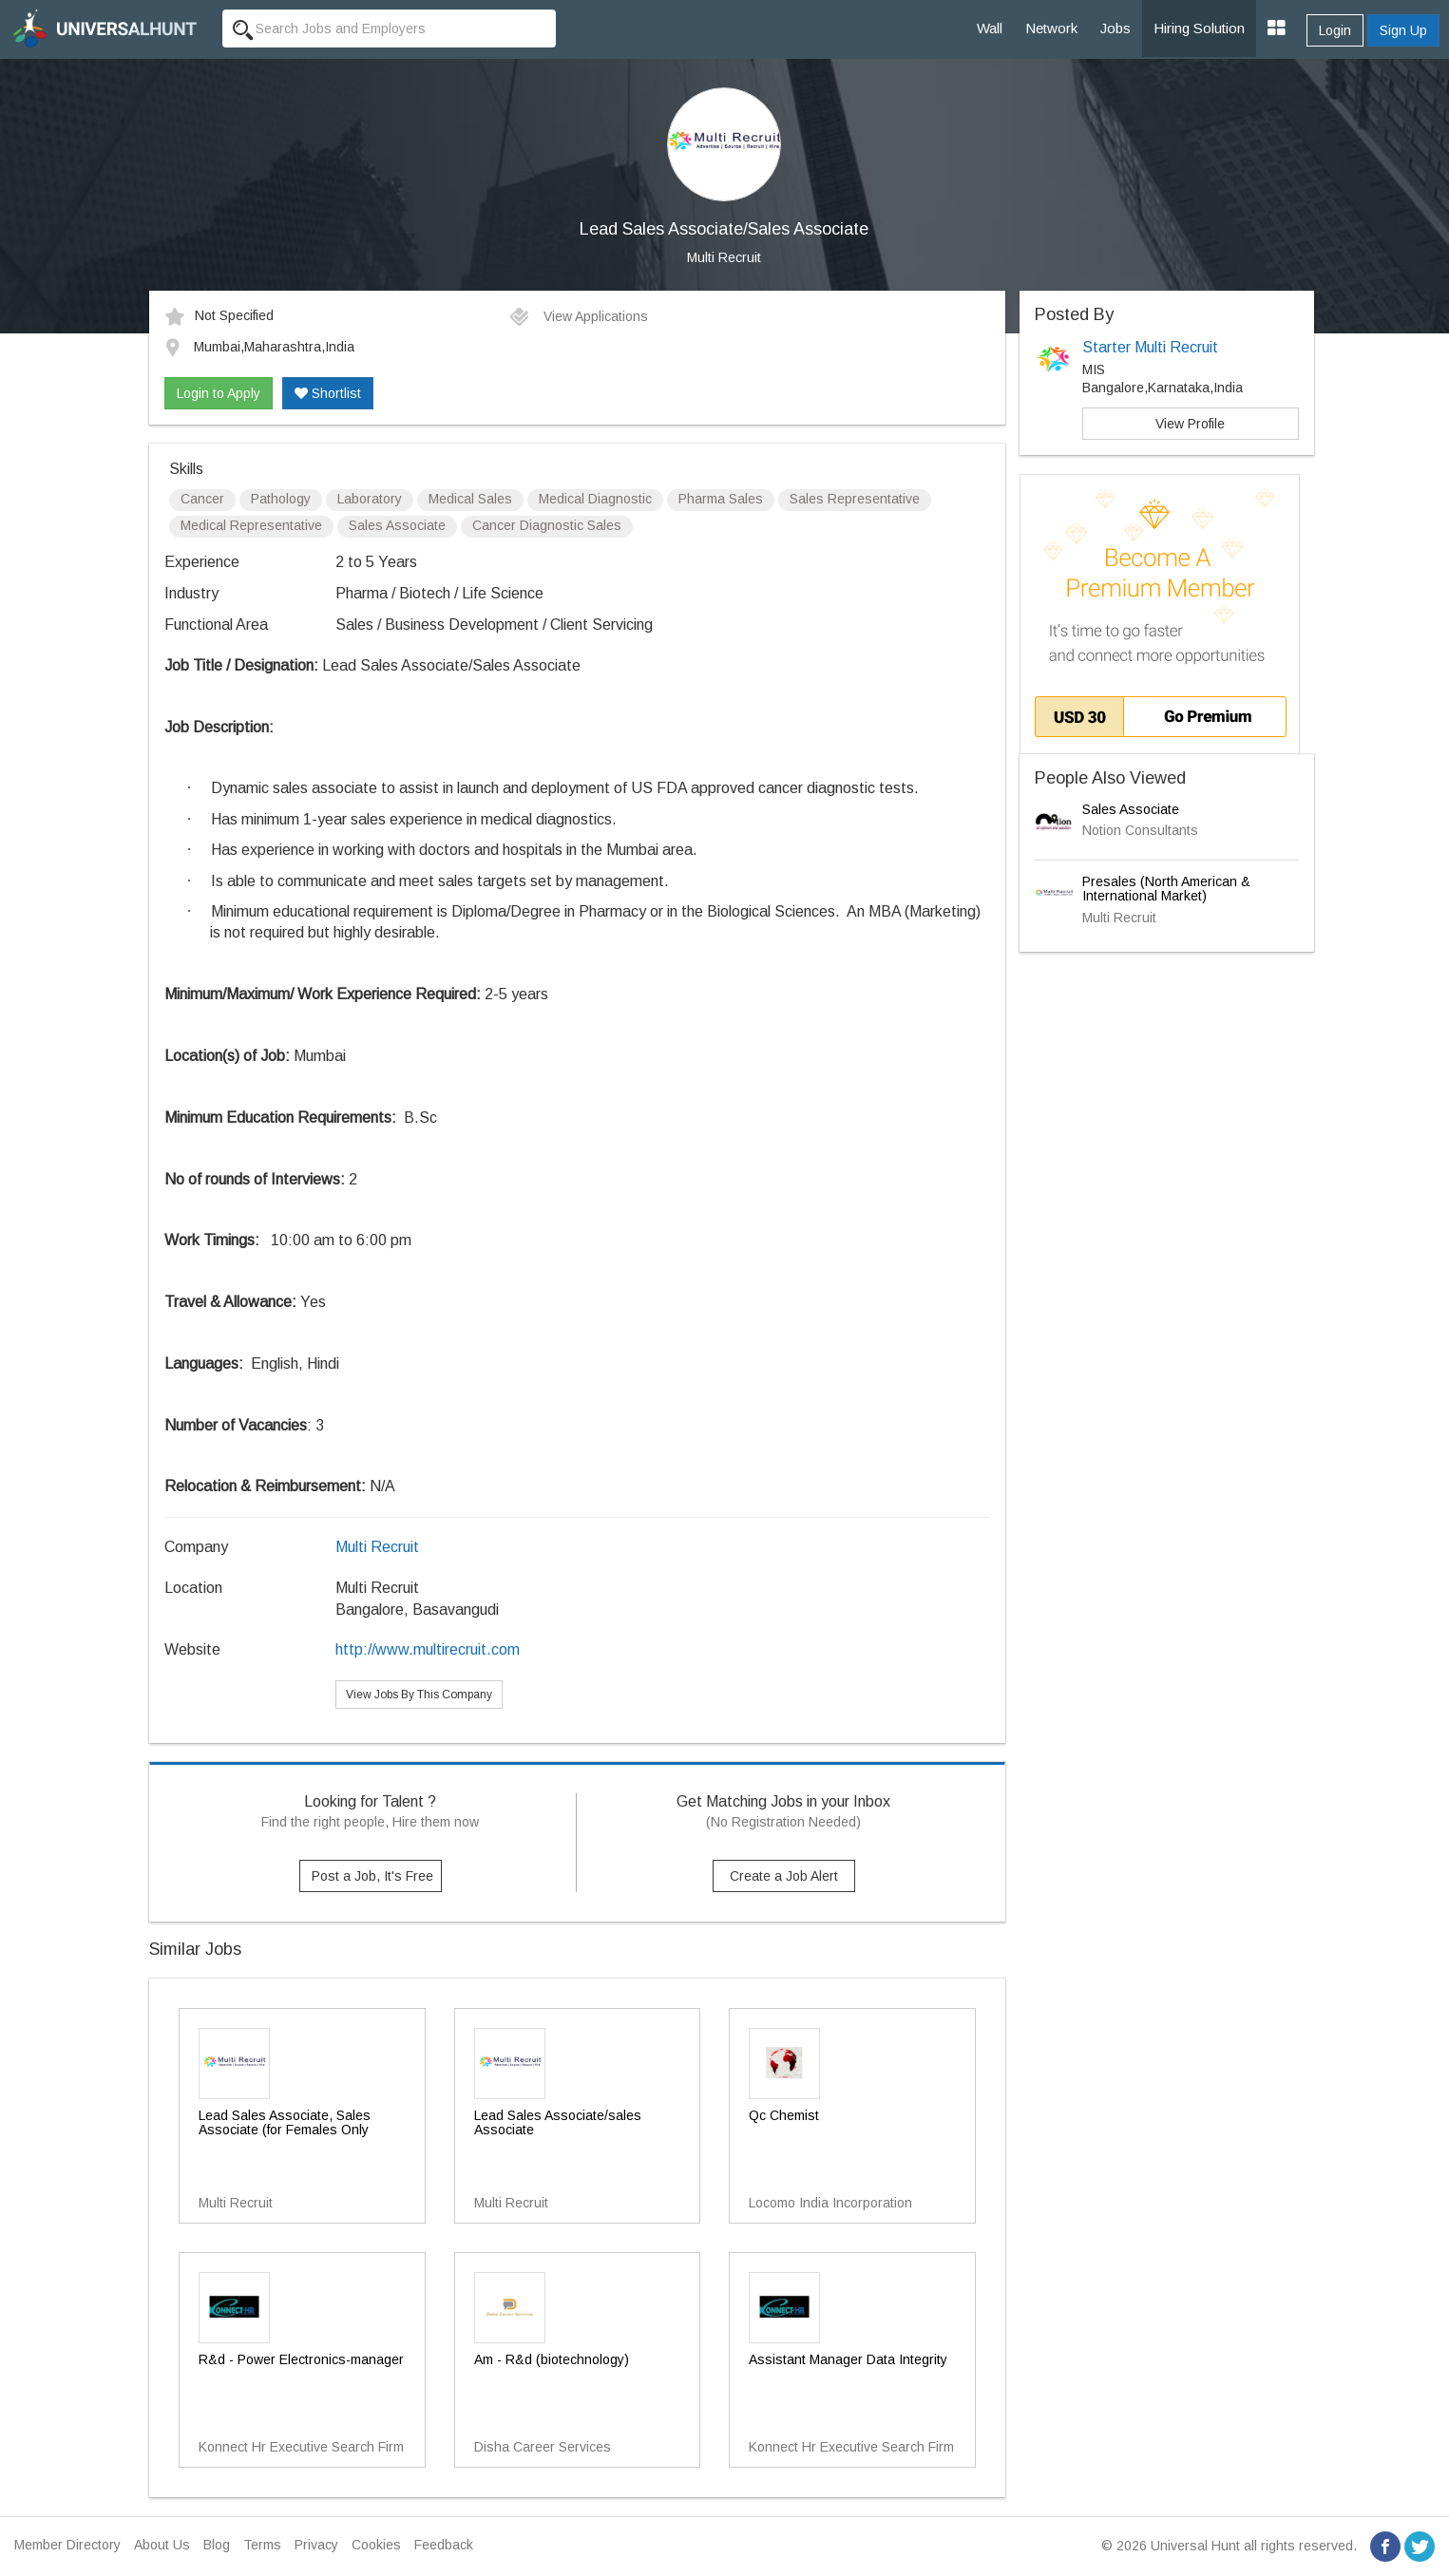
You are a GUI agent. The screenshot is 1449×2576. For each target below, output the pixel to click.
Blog (216, 2544)
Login (1335, 30)
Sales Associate (1130, 809)
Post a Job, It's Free (372, 1876)
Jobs (1115, 28)
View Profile (1190, 423)
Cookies (376, 2544)
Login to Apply (218, 393)
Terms (262, 2544)
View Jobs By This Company (419, 1694)
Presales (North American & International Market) (1166, 888)
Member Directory (67, 2544)
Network (1051, 28)
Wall (989, 28)
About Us (162, 2544)
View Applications (578, 316)
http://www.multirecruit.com (427, 1649)
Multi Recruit (724, 257)
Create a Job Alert (784, 1876)
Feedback (443, 2544)
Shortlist (328, 393)
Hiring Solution (1199, 28)
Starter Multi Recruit (1150, 347)
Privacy (316, 2544)
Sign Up (1403, 30)
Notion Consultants (1140, 830)
